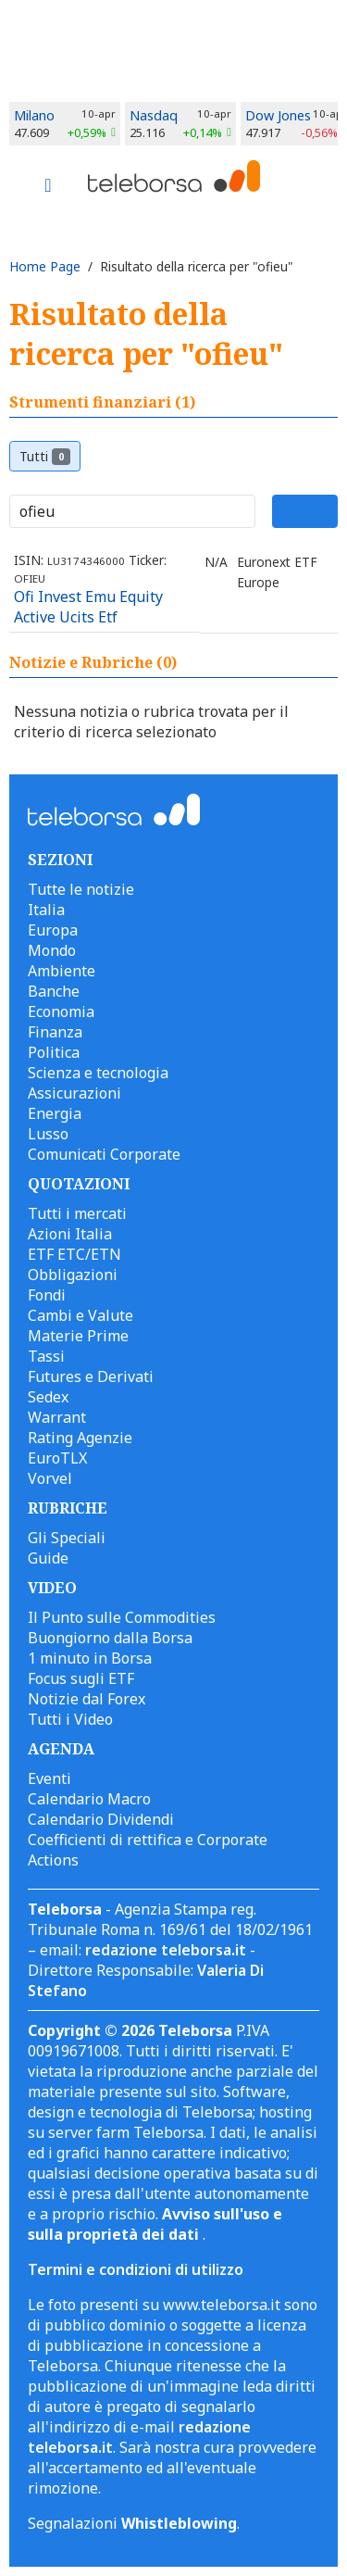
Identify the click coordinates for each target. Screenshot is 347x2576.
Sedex (48, 1397)
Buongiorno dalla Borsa (110, 1637)
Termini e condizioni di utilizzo (135, 2269)
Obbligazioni (73, 1274)
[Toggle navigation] (48, 187)
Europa (53, 930)
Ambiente (61, 971)
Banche (54, 991)
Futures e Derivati (91, 1376)
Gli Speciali (66, 1537)
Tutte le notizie (81, 889)
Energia (54, 1113)
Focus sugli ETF (81, 1678)
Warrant (57, 1417)
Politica (54, 1052)
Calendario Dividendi (101, 1819)
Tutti (44, 456)
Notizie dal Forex (86, 1699)
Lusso (48, 1134)
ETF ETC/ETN (74, 1254)
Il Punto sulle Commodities (122, 1617)
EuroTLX (57, 1458)
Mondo (52, 950)
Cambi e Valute (80, 1315)
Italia (46, 909)
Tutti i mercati (77, 1213)
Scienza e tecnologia (98, 1072)
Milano (34, 115)
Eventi (49, 1778)
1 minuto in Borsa (90, 1658)
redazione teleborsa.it (165, 1950)
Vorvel (50, 1478)
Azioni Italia (70, 1234)
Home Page (45, 266)
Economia (61, 1011)
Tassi (46, 1356)
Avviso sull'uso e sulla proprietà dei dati (155, 2224)
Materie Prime (78, 1336)
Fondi (47, 1295)
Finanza (55, 1032)
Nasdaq (154, 115)
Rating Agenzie (80, 1437)
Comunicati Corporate (104, 1154)
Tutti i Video (70, 1719)
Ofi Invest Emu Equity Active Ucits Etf (88, 606)
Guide (48, 1558)
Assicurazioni (74, 1093)
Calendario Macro (89, 1799)
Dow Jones (278, 115)
